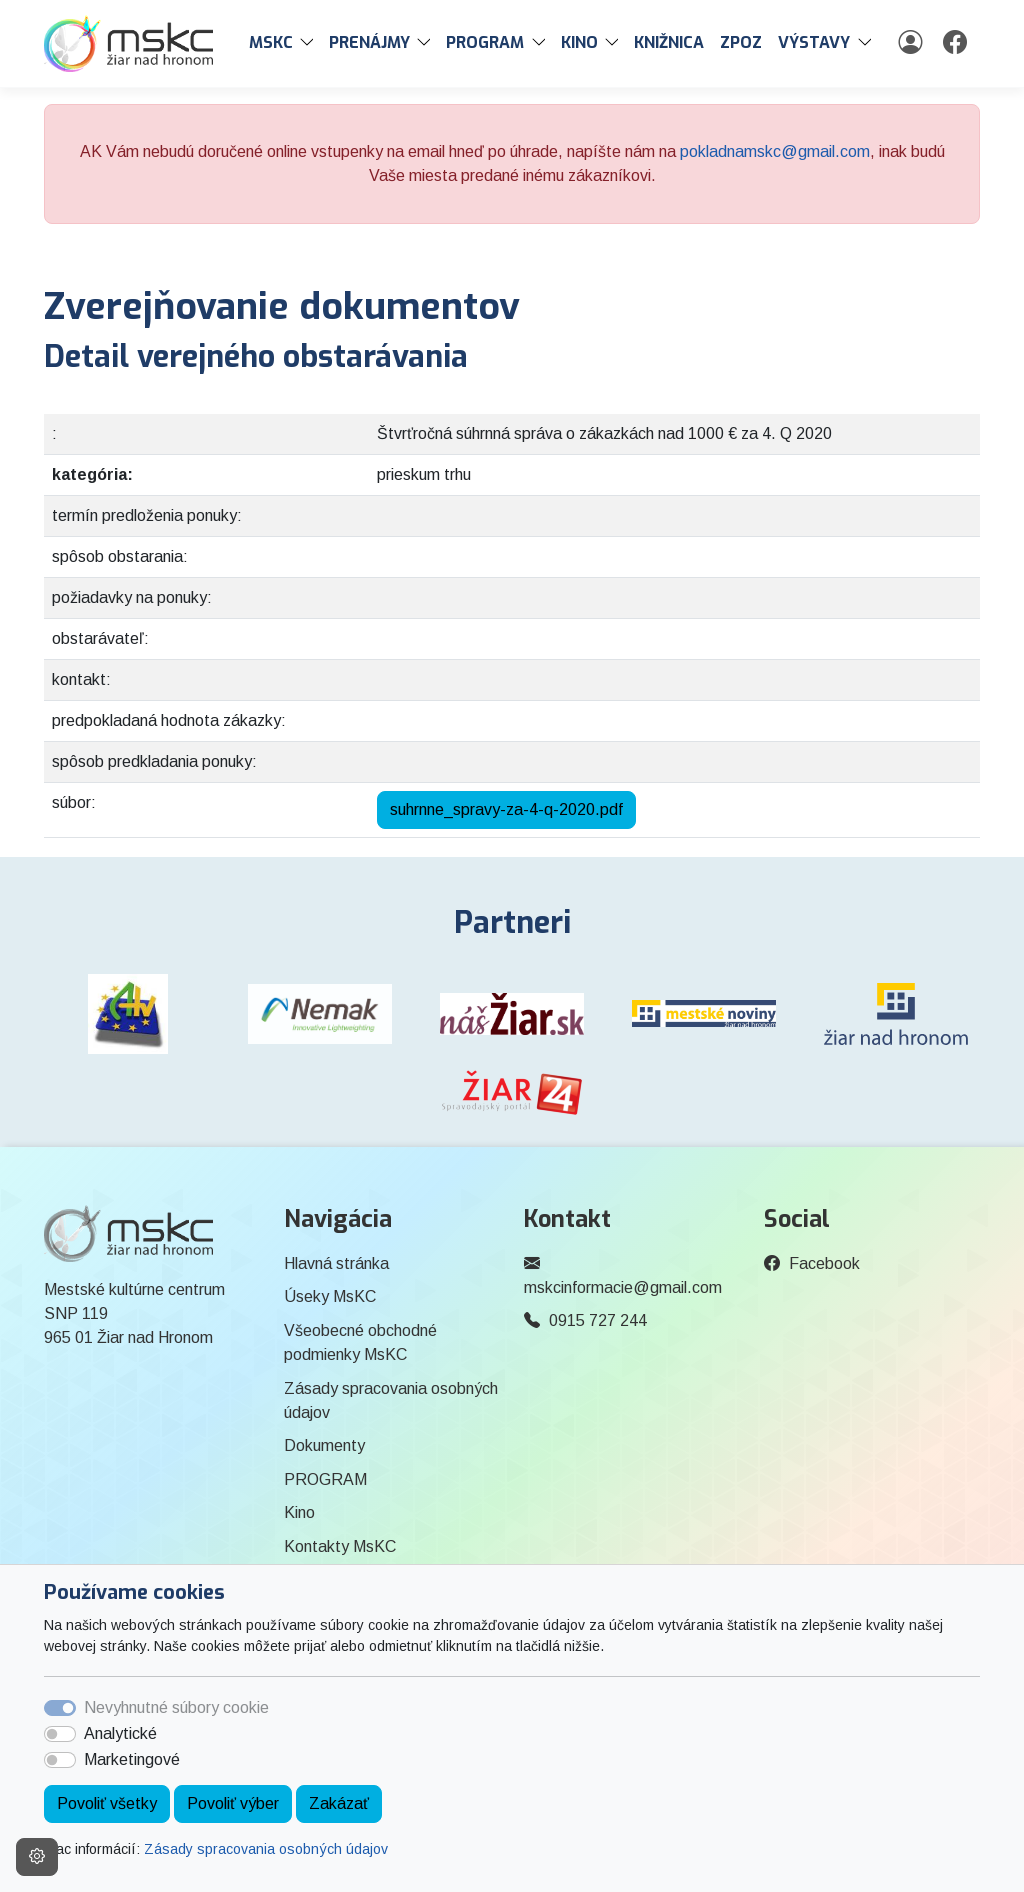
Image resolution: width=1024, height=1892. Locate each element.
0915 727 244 (598, 1320)
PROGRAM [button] (485, 42)
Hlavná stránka (336, 1263)
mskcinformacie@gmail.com (623, 1287)
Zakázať (339, 1803)
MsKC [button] (271, 42)
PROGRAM (325, 1479)
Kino (299, 1512)
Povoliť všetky (107, 1803)
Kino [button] (579, 42)
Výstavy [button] (814, 42)
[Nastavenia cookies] (37, 1857)
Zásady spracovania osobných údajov (266, 1849)
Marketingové (132, 1759)
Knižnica (669, 42)
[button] (311, 43)
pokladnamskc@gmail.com (775, 151)
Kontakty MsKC (340, 1546)
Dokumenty (324, 1445)
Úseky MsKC (330, 1296)
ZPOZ (741, 42)
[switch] (60, 1734)
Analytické (120, 1733)
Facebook (824, 1263)
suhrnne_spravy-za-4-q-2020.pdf (506, 809)
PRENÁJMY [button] (369, 42)
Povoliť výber (233, 1803)
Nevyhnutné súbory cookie (176, 1707)
